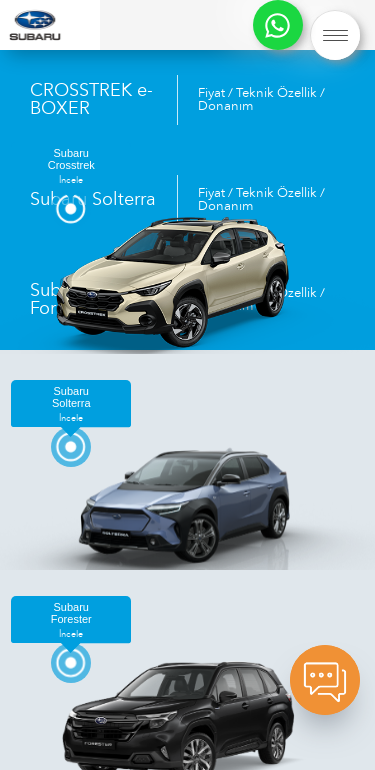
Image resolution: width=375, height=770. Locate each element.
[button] (335, 35)
